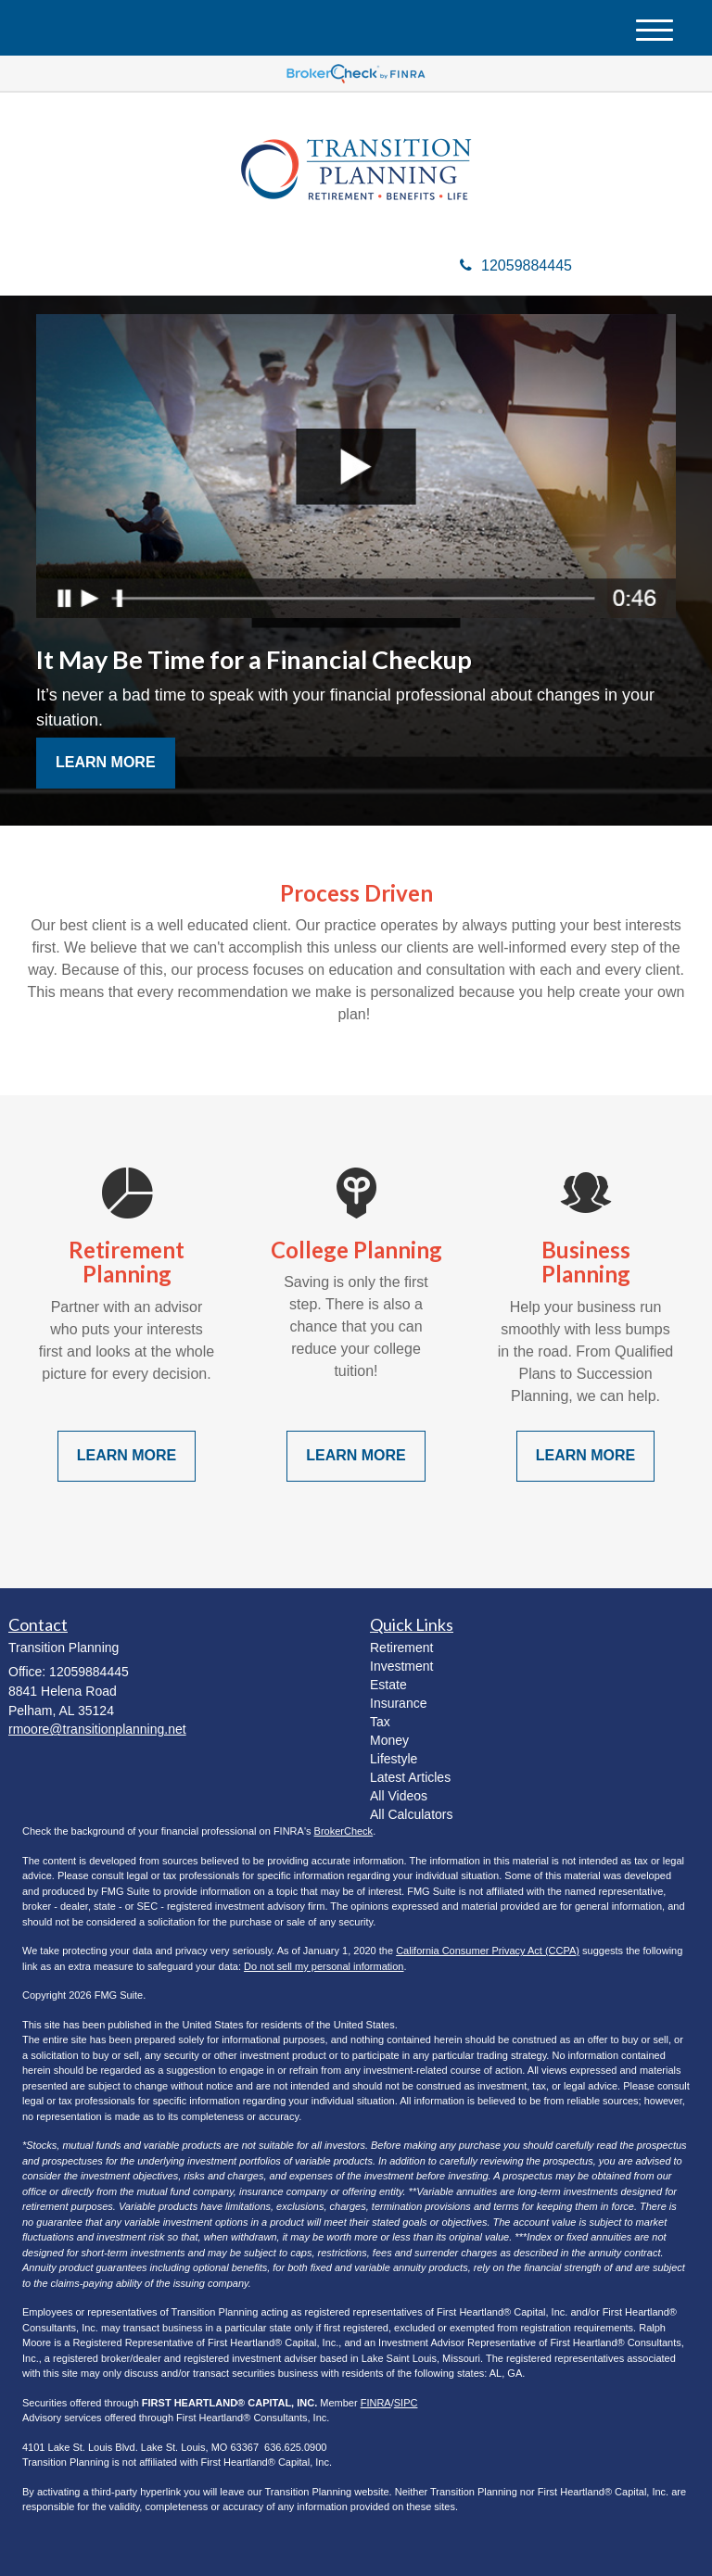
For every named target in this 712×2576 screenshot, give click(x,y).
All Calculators (411, 1814)
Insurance (398, 1703)
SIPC (406, 2402)
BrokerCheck (344, 1831)
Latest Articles (410, 1777)
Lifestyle (393, 1758)
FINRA (376, 2402)
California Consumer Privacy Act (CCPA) (487, 1950)
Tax (380, 1721)
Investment (401, 1666)
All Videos (398, 1795)
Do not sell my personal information (323, 1966)
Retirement (401, 1647)
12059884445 (516, 265)
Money (389, 1740)
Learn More (106, 762)
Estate (388, 1684)
